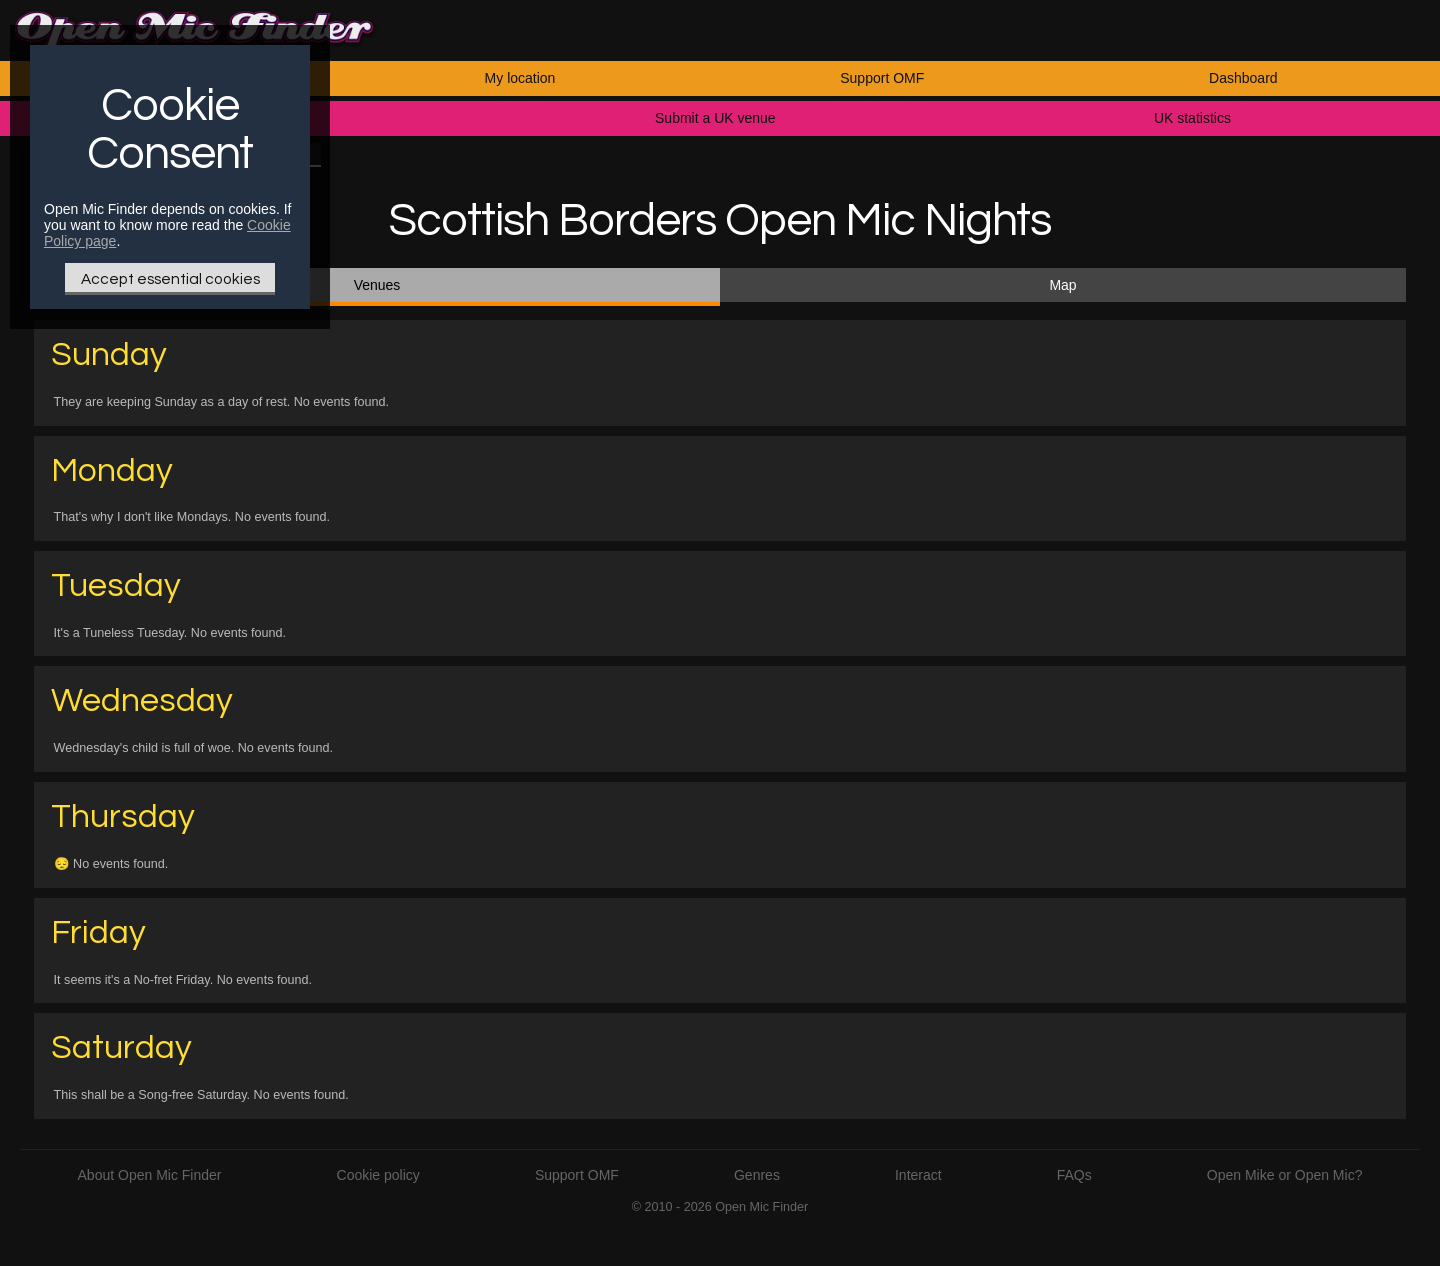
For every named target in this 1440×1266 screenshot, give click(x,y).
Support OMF (882, 78)
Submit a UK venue (715, 118)
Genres (757, 1175)
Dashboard (1243, 78)
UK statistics (1192, 118)
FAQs (1074, 1175)
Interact (918, 1175)
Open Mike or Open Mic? (1285, 1175)
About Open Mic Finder (150, 1175)
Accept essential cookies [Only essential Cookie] (170, 279)
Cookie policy (378, 1175)
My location (520, 78)
